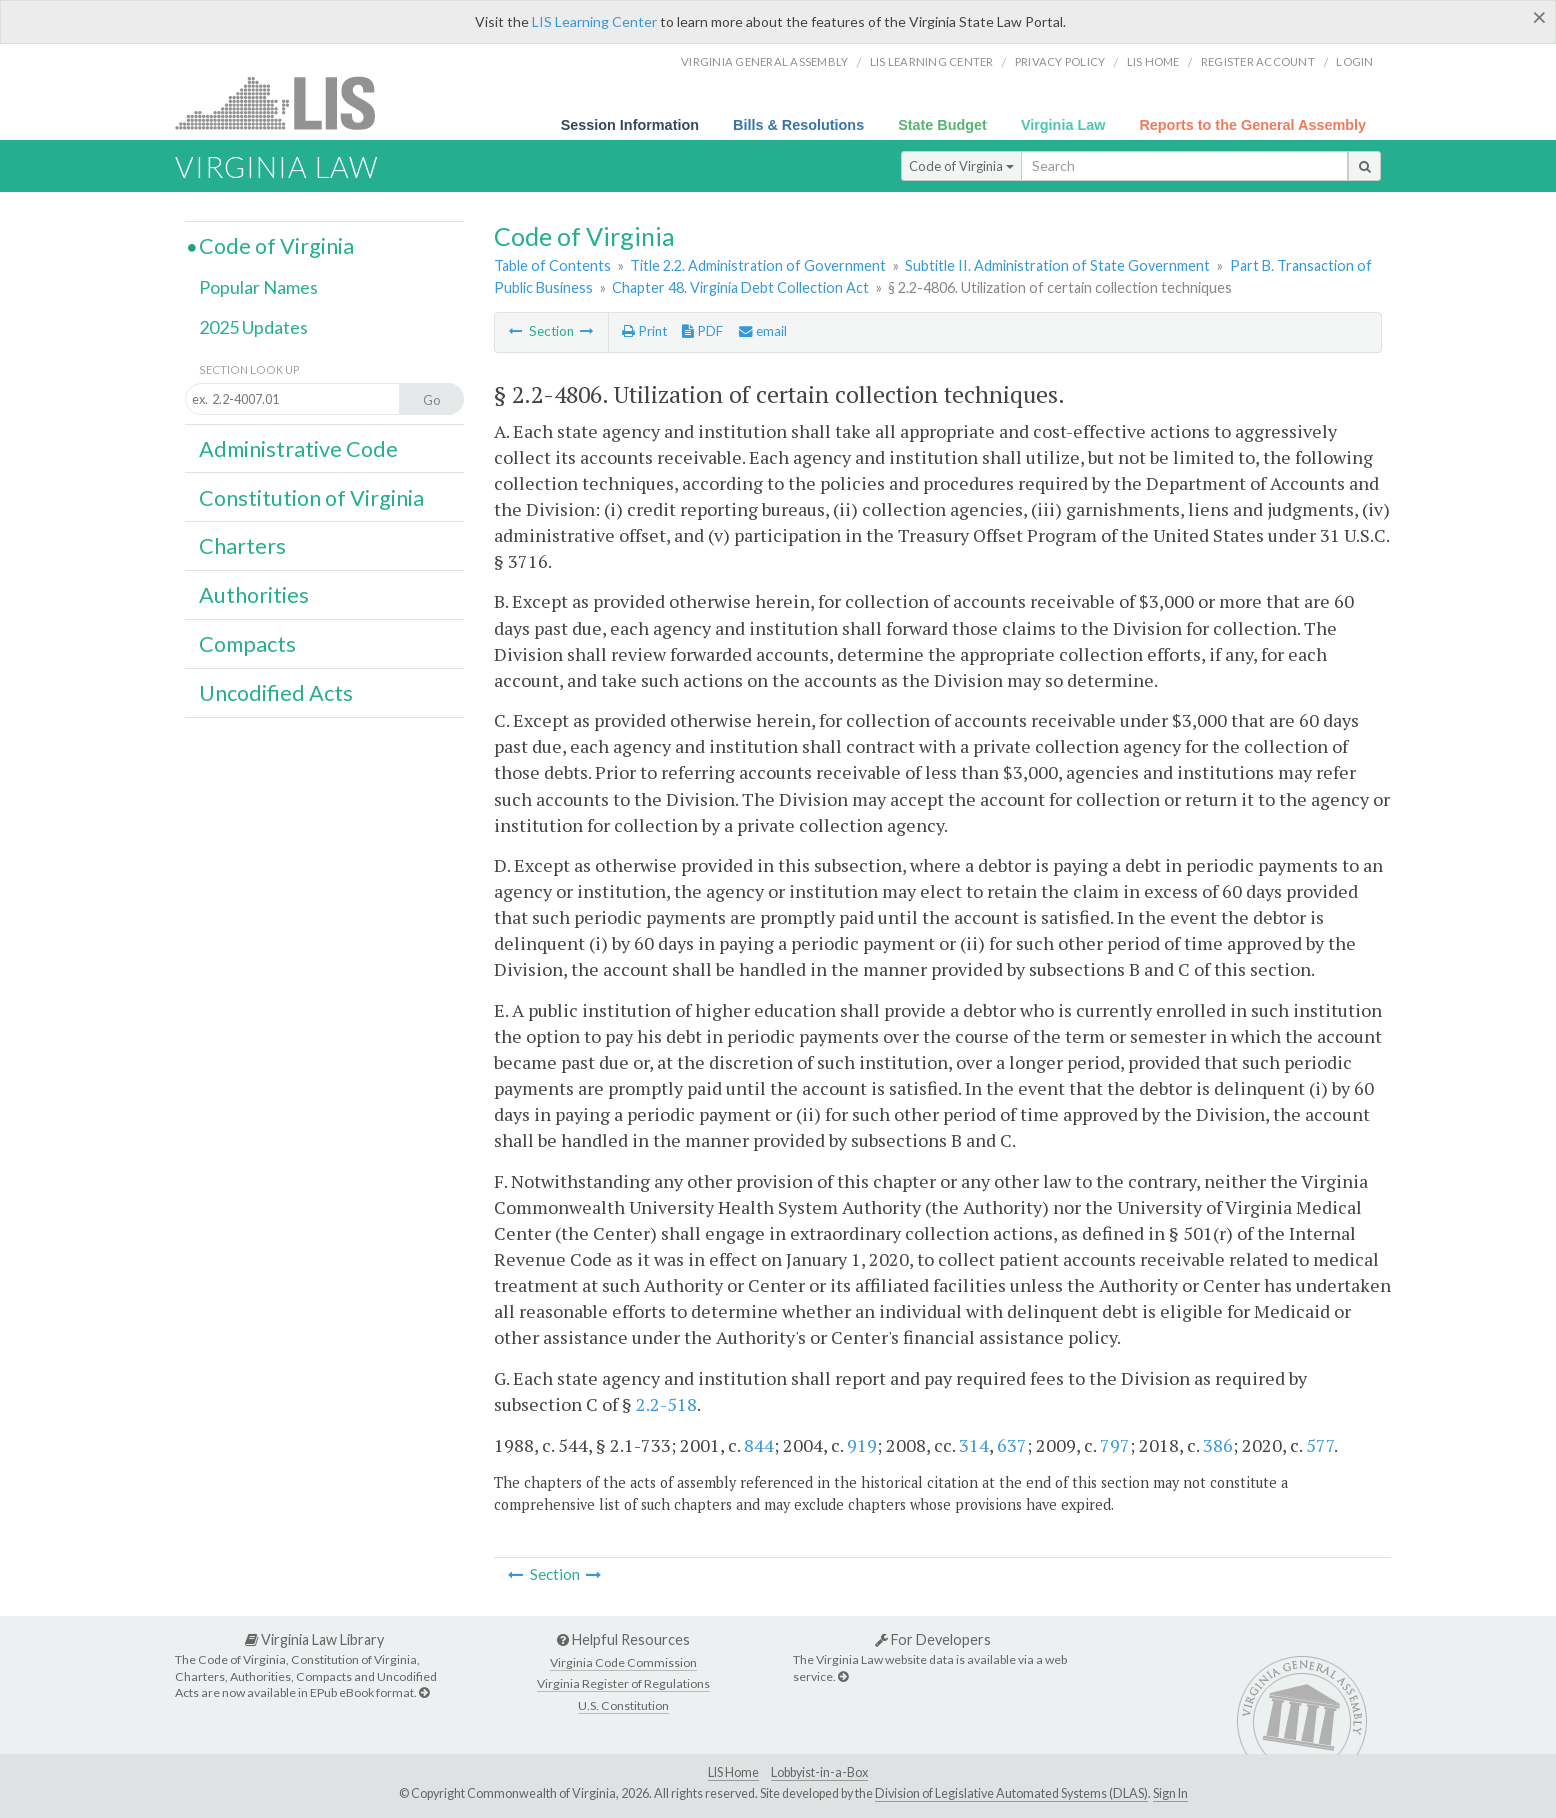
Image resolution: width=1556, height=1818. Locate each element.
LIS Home (733, 1772)
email (763, 331)
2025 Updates (253, 327)
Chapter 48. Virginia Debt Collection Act (740, 287)
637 (1012, 1445)
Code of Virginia (961, 166)
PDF (702, 331)
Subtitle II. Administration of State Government (1057, 265)
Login (1354, 61)
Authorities (254, 595)
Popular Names (258, 287)
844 (759, 1445)
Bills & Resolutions (798, 125)
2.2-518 (666, 1404)
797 (1115, 1445)
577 (1320, 1445)
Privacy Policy (1060, 61)
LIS (286, 102)
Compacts (247, 644)
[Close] (1539, 17)
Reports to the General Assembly (1252, 125)
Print (644, 331)
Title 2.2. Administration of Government (758, 265)
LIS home (1153, 61)
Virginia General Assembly (764, 61)
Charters (242, 546)
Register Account (1258, 61)
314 (974, 1445)
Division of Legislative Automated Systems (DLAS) (1011, 1793)
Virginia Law (1063, 125)
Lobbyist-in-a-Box (819, 1772)
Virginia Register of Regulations (623, 1683)
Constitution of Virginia (311, 498)
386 (1218, 1445)
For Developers (933, 1639)
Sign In (1170, 1793)
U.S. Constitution (623, 1705)
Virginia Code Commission (623, 1662)
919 (862, 1445)
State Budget (942, 125)
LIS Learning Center (594, 21)
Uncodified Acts (276, 693)
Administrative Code (298, 449)
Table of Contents (552, 265)
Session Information (630, 125)
